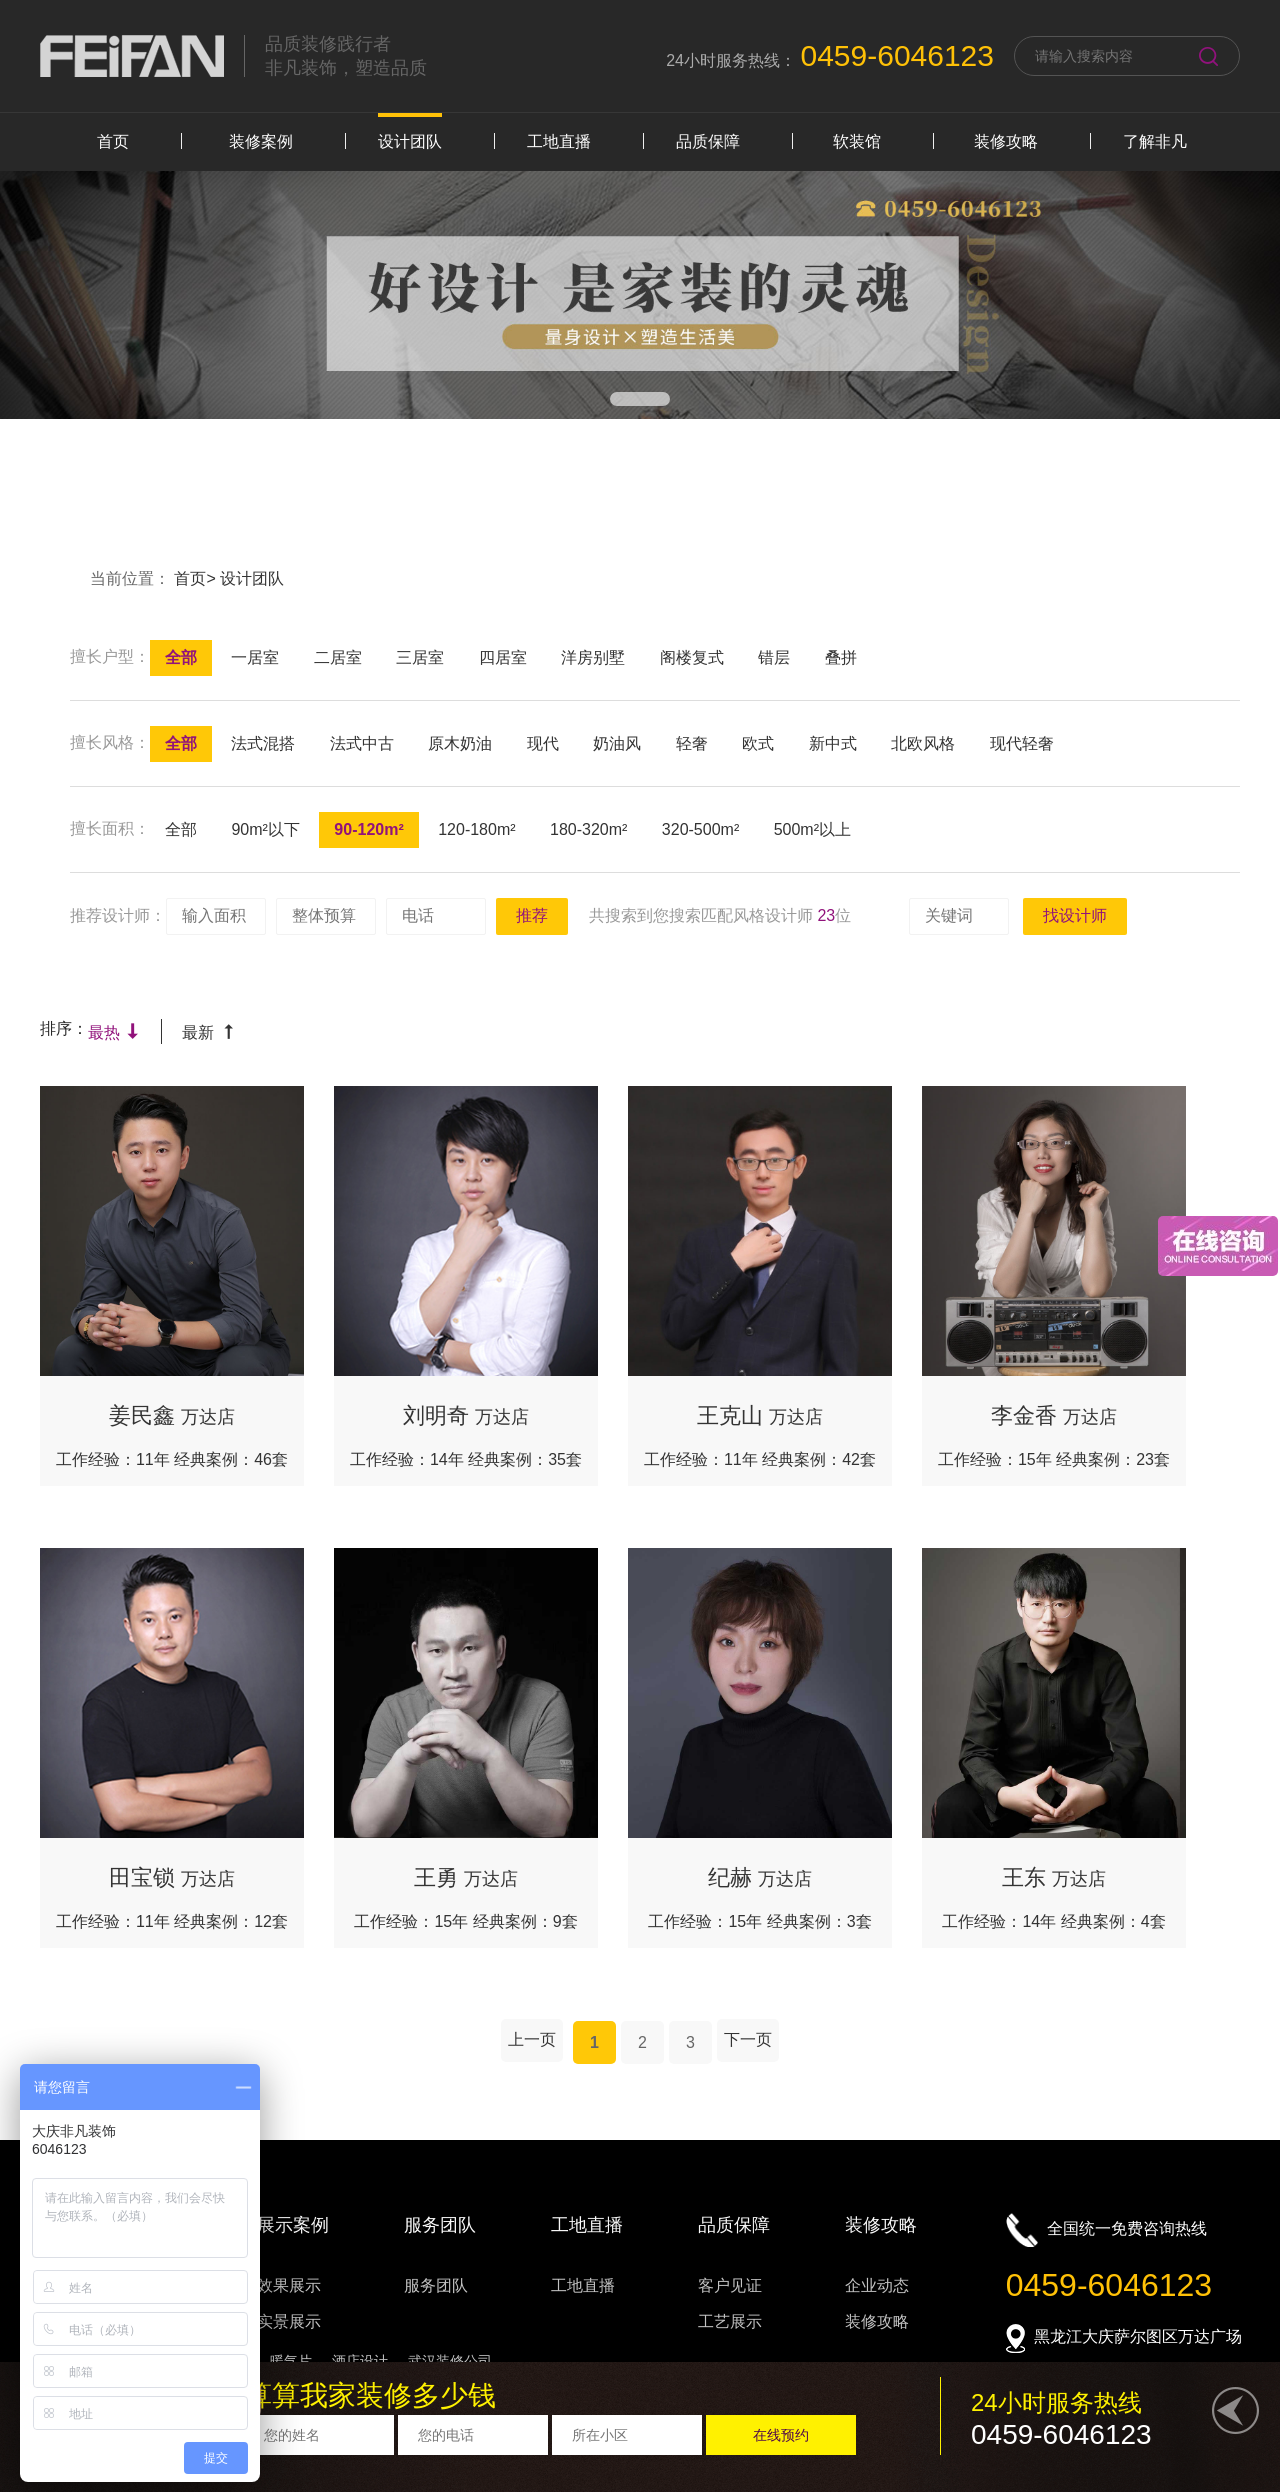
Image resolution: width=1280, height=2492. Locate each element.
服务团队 (436, 2285)
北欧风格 (923, 743)
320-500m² (700, 829)
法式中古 (362, 743)
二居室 (338, 657)
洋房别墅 (593, 657)
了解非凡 (1155, 141)
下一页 (748, 2039)
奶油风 (617, 743)
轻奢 (692, 743)
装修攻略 (1006, 141)
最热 (114, 1032)
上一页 (532, 2039)
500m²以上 (812, 829)
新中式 (833, 743)
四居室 (503, 657)
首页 (113, 141)
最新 (208, 1032)
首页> (197, 578)
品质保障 (708, 141)
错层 (774, 657)
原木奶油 (460, 743)
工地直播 (559, 141)
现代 (543, 743)
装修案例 (261, 141)
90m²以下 (265, 829)
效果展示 (289, 2285)
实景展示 (289, 2321)
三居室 (420, 657)
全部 (181, 657)
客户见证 (730, 2285)
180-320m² (588, 829)
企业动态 (877, 2285)
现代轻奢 (1022, 743)
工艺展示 (730, 2321)
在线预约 (781, 2435)
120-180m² (476, 829)
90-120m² (368, 829)
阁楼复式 (692, 657)
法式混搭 (263, 743)
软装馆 (857, 141)
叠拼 (841, 657)
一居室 (255, 657)
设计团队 (410, 141)
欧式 (758, 743)
